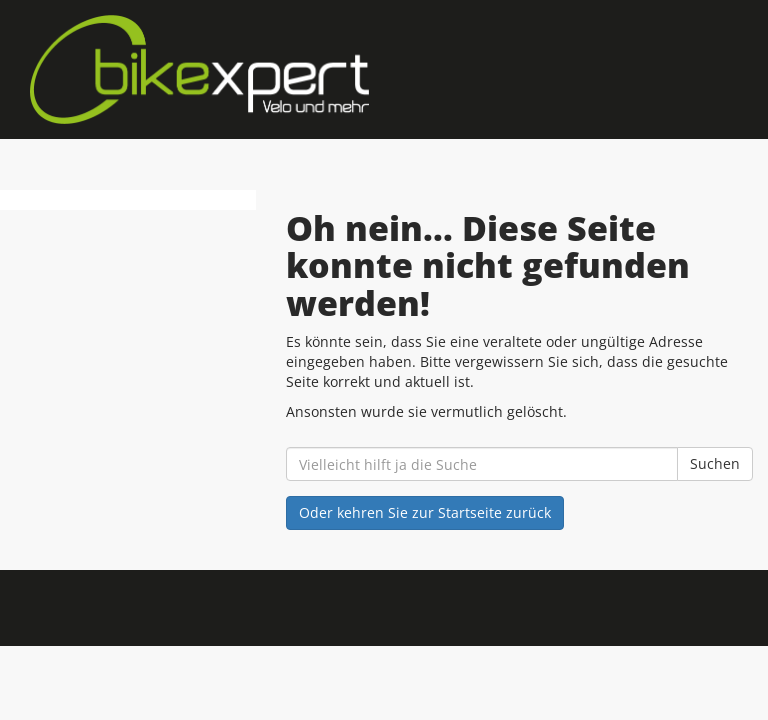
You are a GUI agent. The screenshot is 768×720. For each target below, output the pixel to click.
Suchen (715, 463)
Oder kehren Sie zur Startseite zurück (425, 512)
